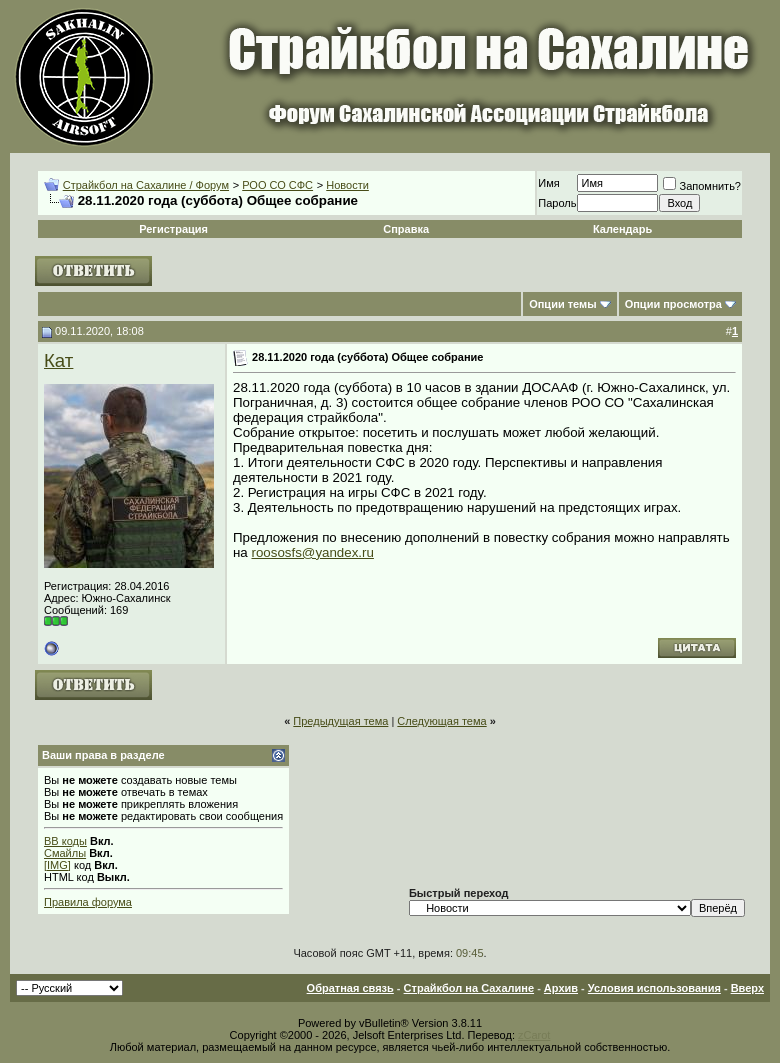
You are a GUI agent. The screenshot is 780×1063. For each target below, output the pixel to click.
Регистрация (173, 229)
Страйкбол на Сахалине (469, 988)
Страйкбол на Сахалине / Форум (146, 185)
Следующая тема (441, 721)
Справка (406, 229)
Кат (58, 360)
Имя (548, 183)
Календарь (622, 229)
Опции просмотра (673, 304)
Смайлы (65, 853)
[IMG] (57, 865)
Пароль (557, 203)
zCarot (534, 1035)
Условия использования (654, 988)
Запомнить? (702, 186)
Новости (347, 185)
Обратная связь (350, 988)
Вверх (747, 988)
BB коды (65, 841)
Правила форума (88, 902)
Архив (561, 988)
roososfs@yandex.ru (312, 552)
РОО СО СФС (277, 185)
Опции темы (562, 304)
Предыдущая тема (340, 721)
